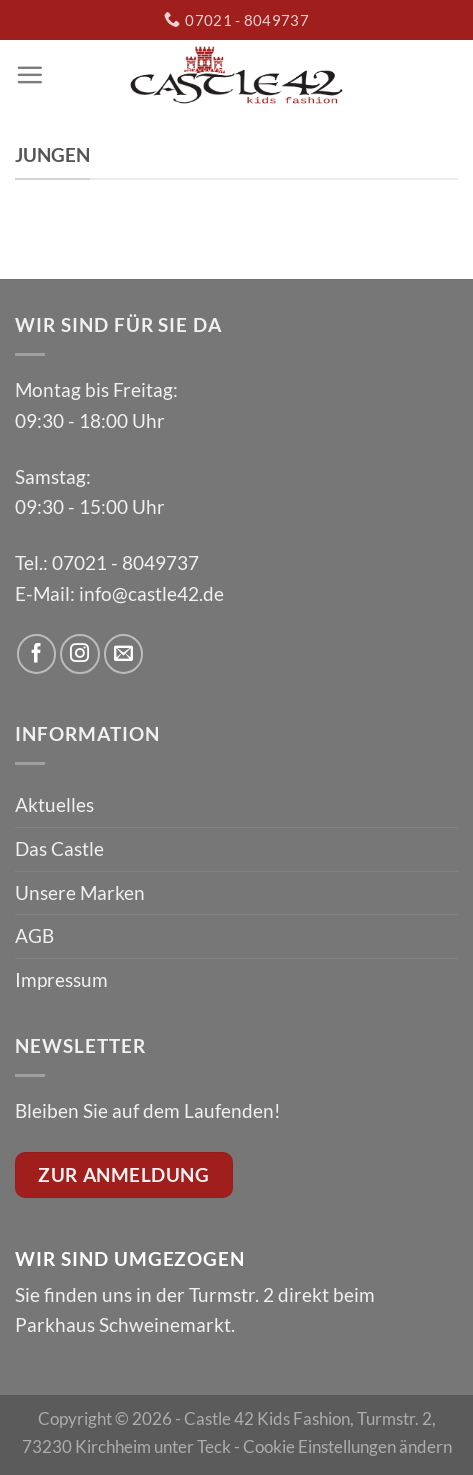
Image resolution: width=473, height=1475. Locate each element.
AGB (34, 935)
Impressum (61, 979)
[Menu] (29, 74)
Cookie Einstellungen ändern (347, 1446)
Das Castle (59, 848)
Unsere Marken (80, 892)
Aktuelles (54, 804)
